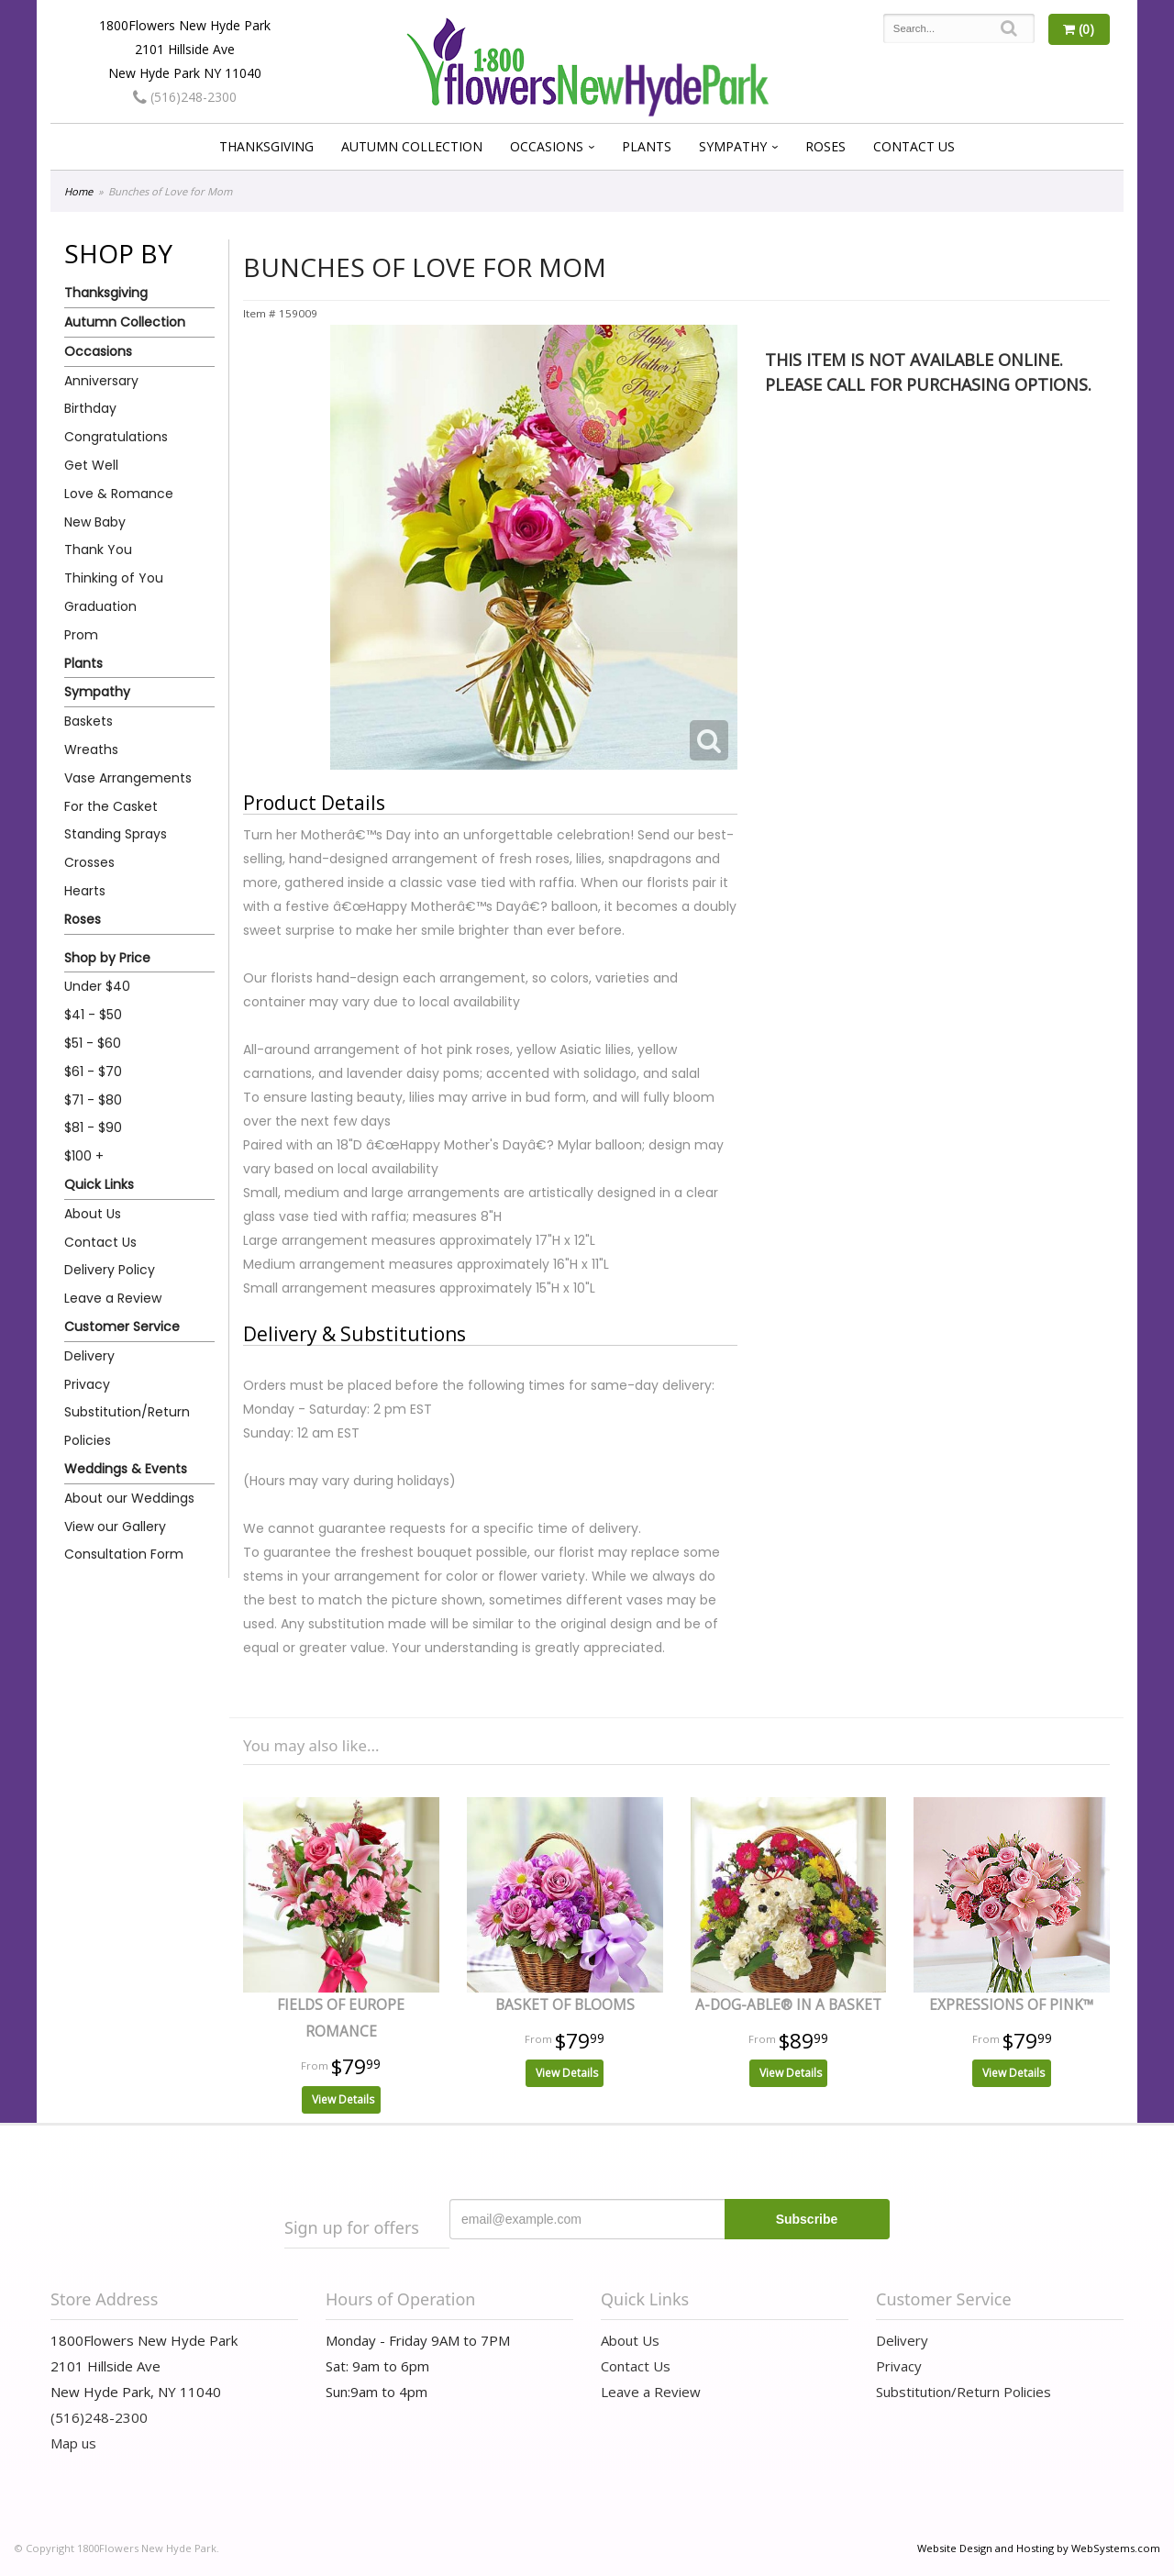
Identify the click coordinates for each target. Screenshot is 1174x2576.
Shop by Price (107, 958)
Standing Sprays (115, 834)
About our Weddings (129, 1498)
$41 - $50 (93, 1014)
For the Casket (111, 806)
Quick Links (99, 1184)
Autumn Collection (411, 146)
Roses (825, 146)
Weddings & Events (125, 1469)
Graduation (100, 606)
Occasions (546, 146)
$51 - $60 (92, 1043)
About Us (92, 1214)
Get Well (91, 465)
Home (78, 191)
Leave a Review (112, 1298)
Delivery (89, 1356)
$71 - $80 (93, 1100)
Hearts (84, 891)
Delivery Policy (109, 1269)
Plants (646, 146)
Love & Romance (118, 493)
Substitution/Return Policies (127, 1426)
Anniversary (101, 381)
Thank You (98, 549)
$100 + (84, 1156)
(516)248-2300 (185, 96)
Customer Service (122, 1326)
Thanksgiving (266, 146)
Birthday (90, 408)
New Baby (95, 522)
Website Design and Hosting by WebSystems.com (1038, 2548)
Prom (81, 635)
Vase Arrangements (128, 778)
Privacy (87, 1384)
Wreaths (91, 749)
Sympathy (733, 146)
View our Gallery (115, 1526)
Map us (73, 2443)
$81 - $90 (93, 1127)
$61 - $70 (93, 1071)
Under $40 (97, 986)
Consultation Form (123, 1554)
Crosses (89, 862)
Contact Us (914, 146)
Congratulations (116, 436)
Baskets (88, 721)
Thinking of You (113, 578)
